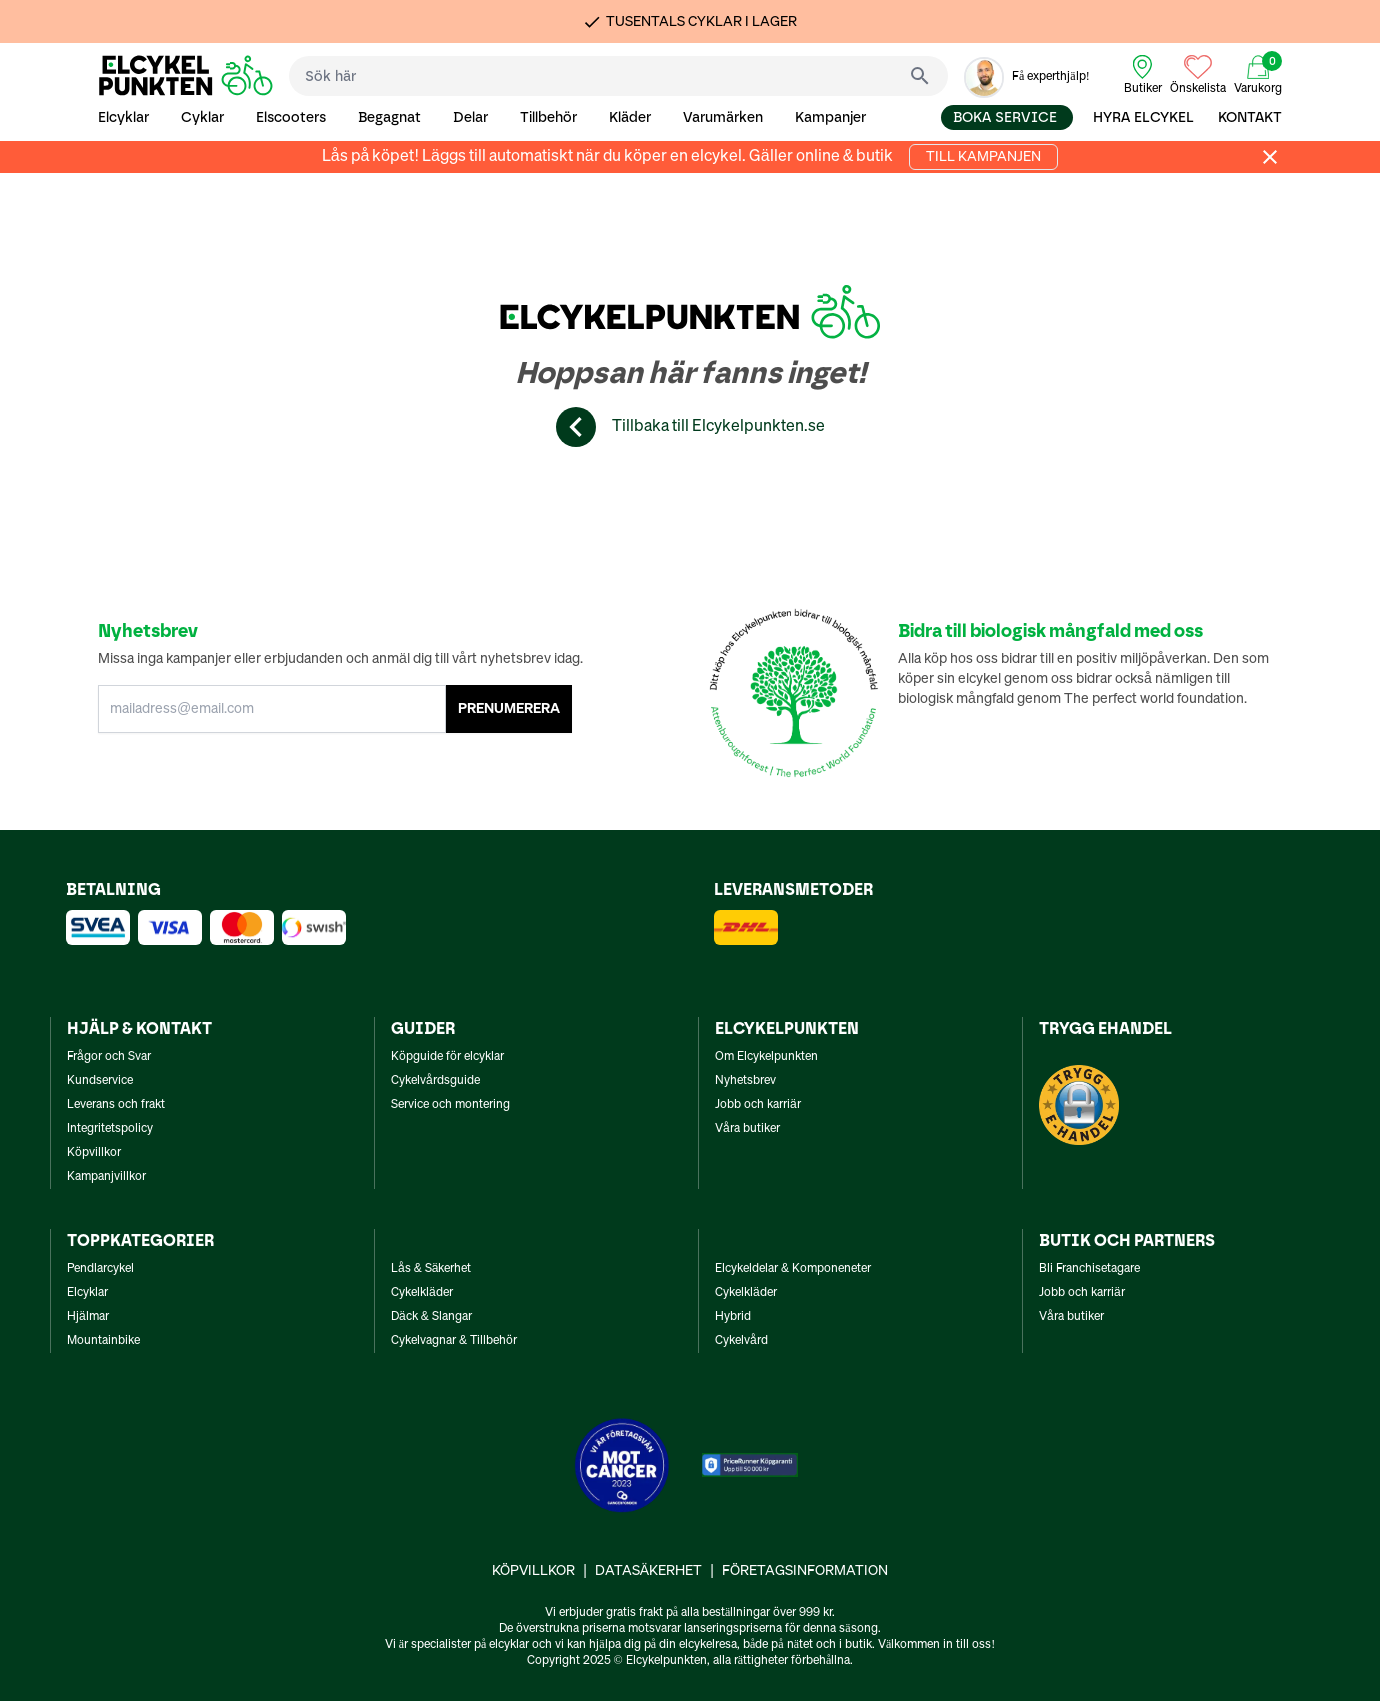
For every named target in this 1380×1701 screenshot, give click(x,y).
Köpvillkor (94, 1153)
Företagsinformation (805, 1571)
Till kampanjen (983, 157)
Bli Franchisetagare (1089, 1269)
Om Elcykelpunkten (766, 1057)
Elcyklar (123, 117)
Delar (470, 117)
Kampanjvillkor (106, 1177)
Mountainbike (103, 1341)
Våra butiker (747, 1129)
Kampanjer (830, 117)
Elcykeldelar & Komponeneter (793, 1269)
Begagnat (389, 117)
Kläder (630, 117)
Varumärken (723, 117)
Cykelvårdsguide (435, 1081)
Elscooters (291, 117)
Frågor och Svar (109, 1057)
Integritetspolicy (110, 1129)
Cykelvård (741, 1341)
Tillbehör (548, 117)
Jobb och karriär (758, 1105)
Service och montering (450, 1105)
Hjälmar (88, 1317)
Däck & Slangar (431, 1317)
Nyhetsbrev (745, 1081)
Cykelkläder (422, 1293)
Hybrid (733, 1317)
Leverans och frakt (116, 1105)
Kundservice (100, 1081)
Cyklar (202, 117)
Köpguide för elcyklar (447, 1057)
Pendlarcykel (100, 1269)
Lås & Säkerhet (431, 1269)
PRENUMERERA (509, 709)
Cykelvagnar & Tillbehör (454, 1341)
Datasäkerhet (648, 1571)
